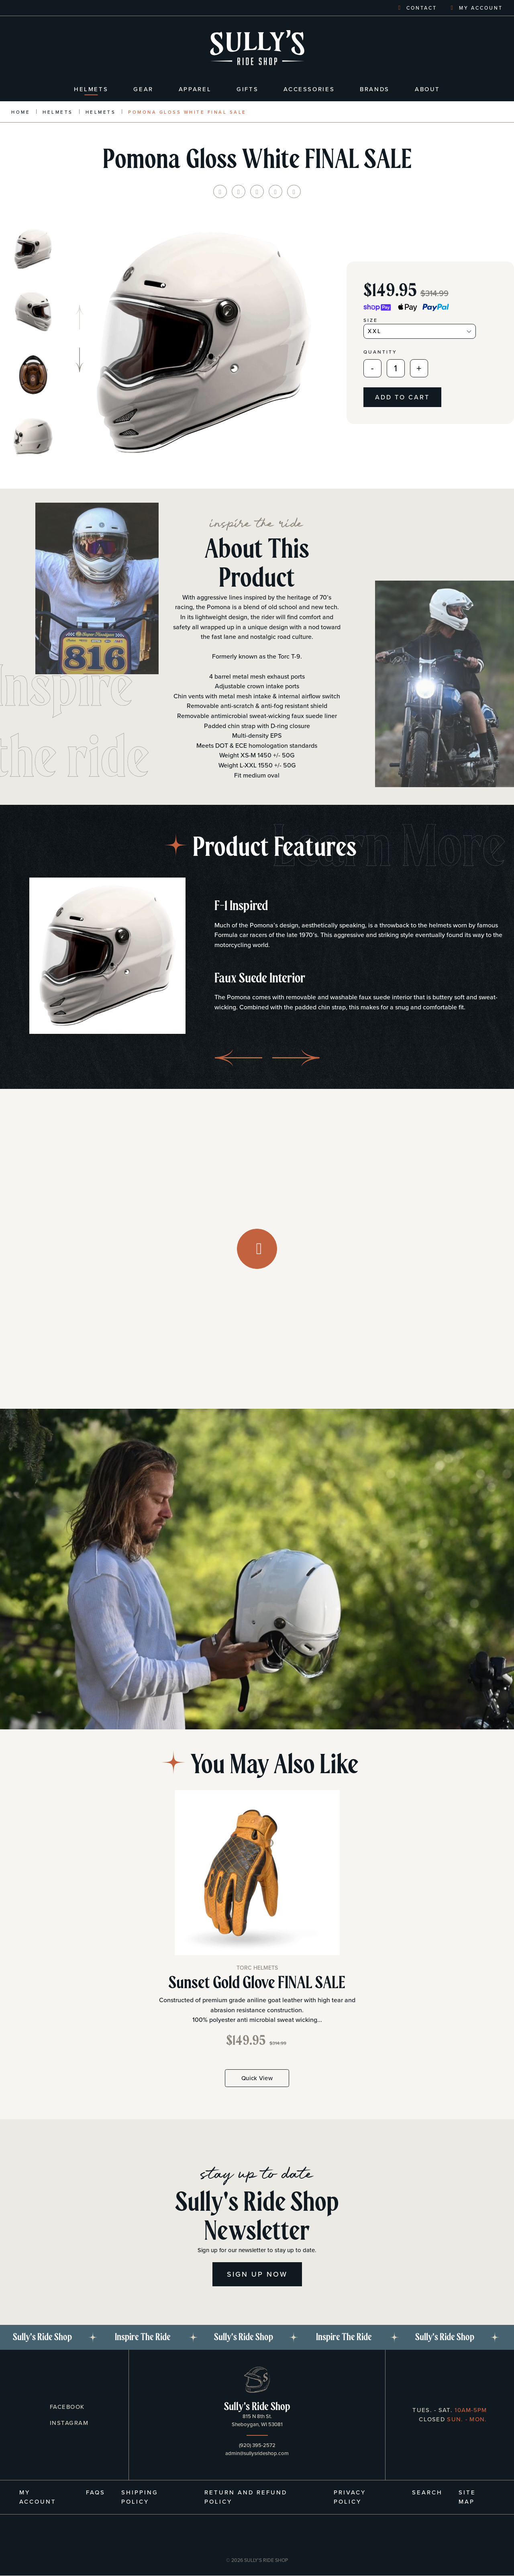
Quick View (257, 2078)
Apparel (195, 89)
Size (370, 320)
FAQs (95, 2492)
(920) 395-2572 (257, 2445)
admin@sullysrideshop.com (257, 2453)
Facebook (66, 2406)
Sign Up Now (257, 2274)
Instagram (67, 2422)
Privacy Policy (350, 2497)
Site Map (467, 2497)
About (427, 89)
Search (427, 2492)
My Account (37, 2497)
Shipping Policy (139, 2497)
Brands (375, 89)
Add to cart (402, 397)
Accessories (309, 89)
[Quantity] (396, 368)
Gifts (247, 89)
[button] (79, 360)
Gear (143, 89)
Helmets (91, 89)
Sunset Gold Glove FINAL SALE (257, 1982)
